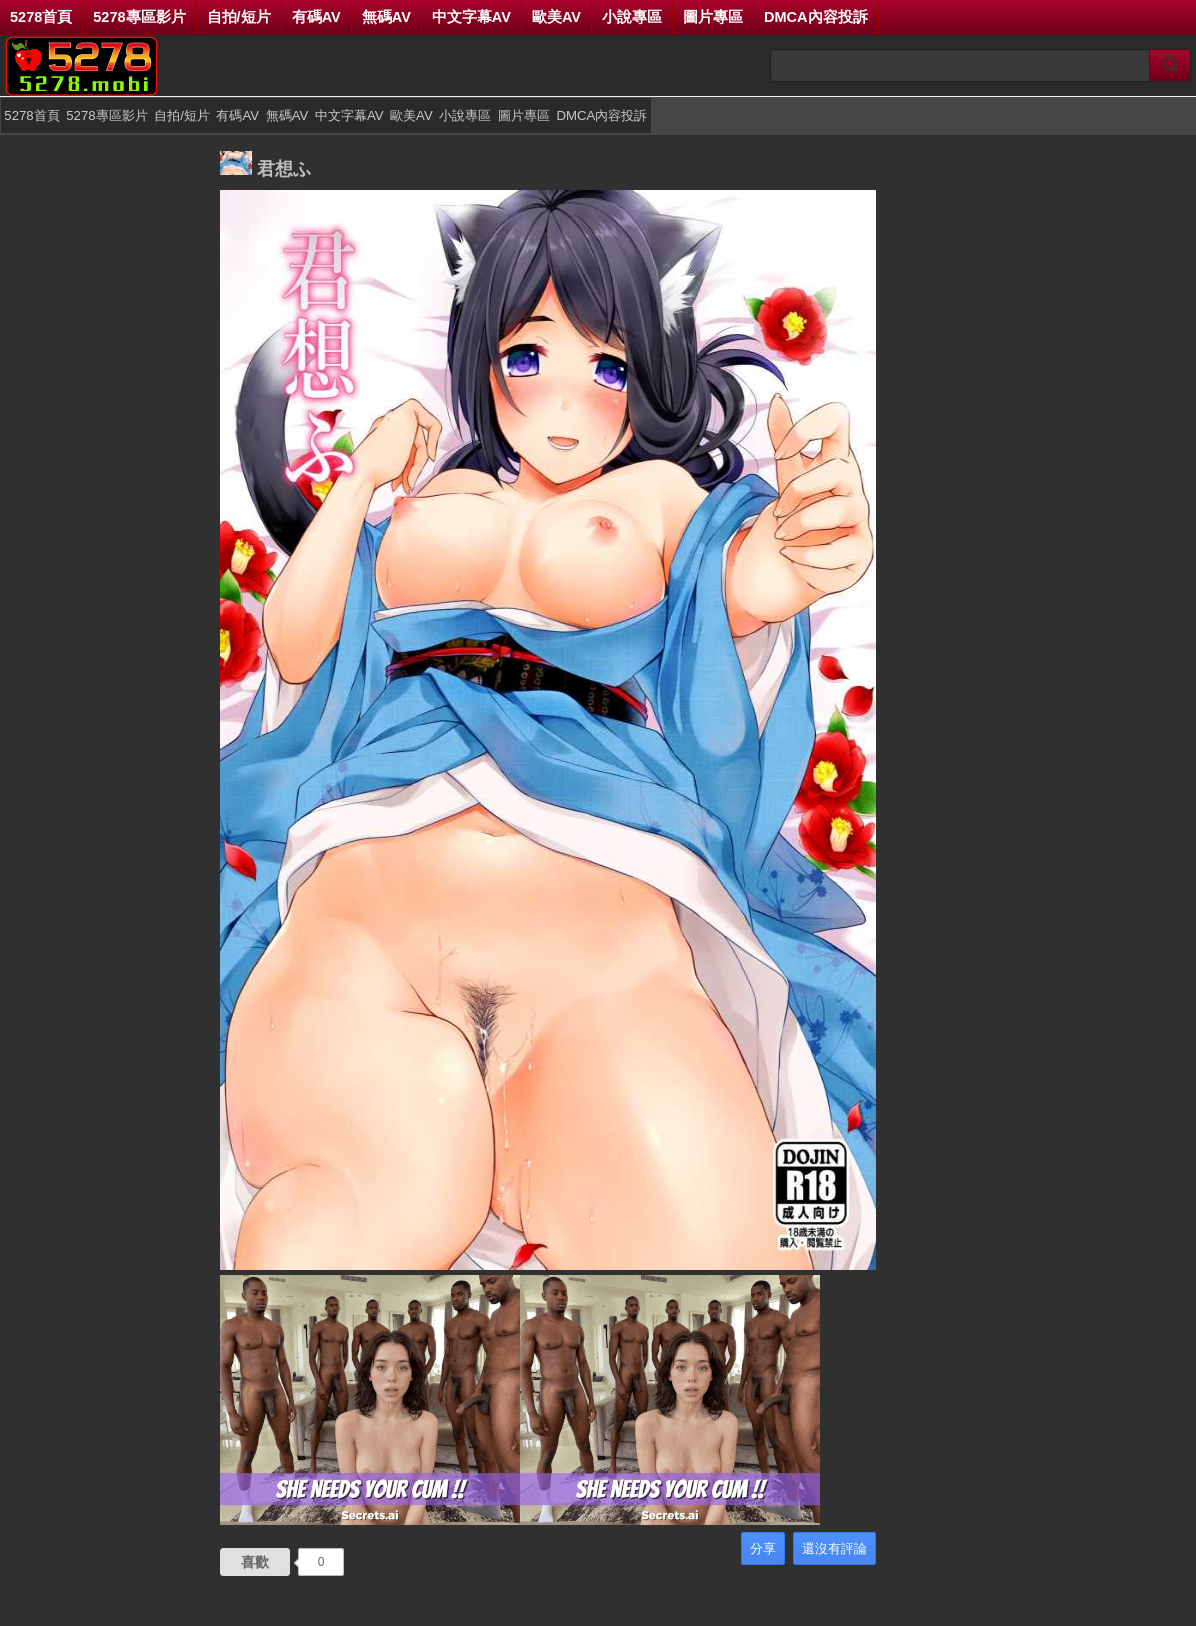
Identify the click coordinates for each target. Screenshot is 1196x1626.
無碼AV (386, 17)
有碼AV (316, 17)
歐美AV (556, 17)
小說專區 (632, 17)
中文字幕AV (471, 17)
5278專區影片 (139, 17)
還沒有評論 (834, 1548)
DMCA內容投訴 (816, 17)
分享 (763, 1548)
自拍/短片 (239, 17)
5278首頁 (41, 17)
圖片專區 (713, 17)
